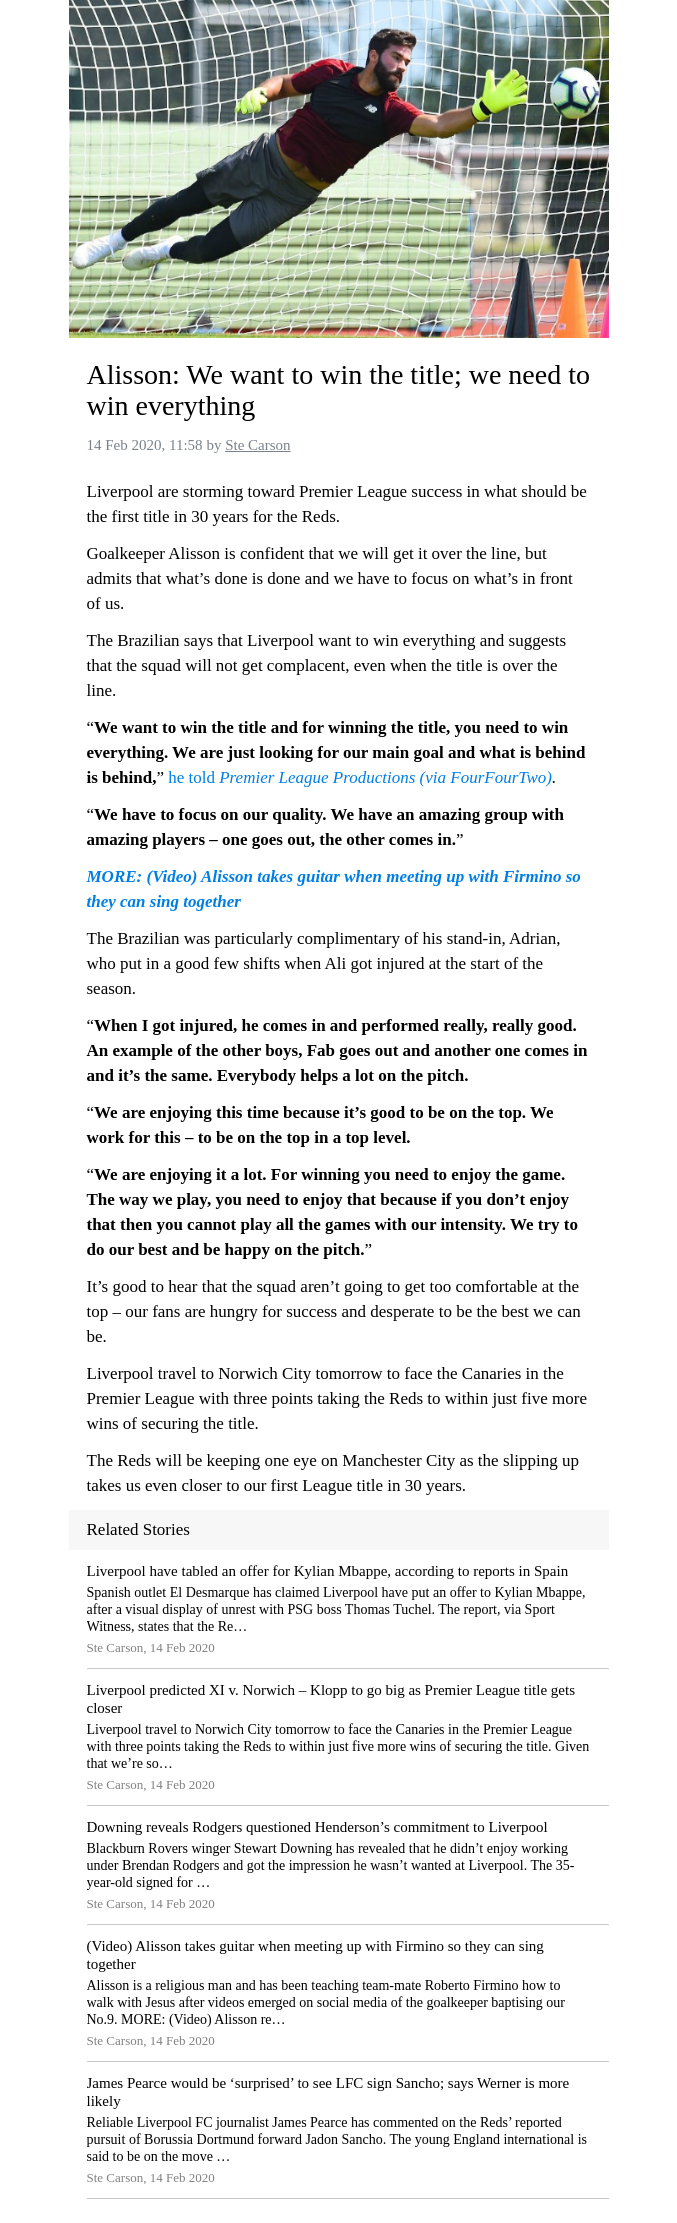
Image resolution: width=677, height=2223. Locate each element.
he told (193, 777)
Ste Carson (257, 445)
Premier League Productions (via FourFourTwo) (385, 777)
